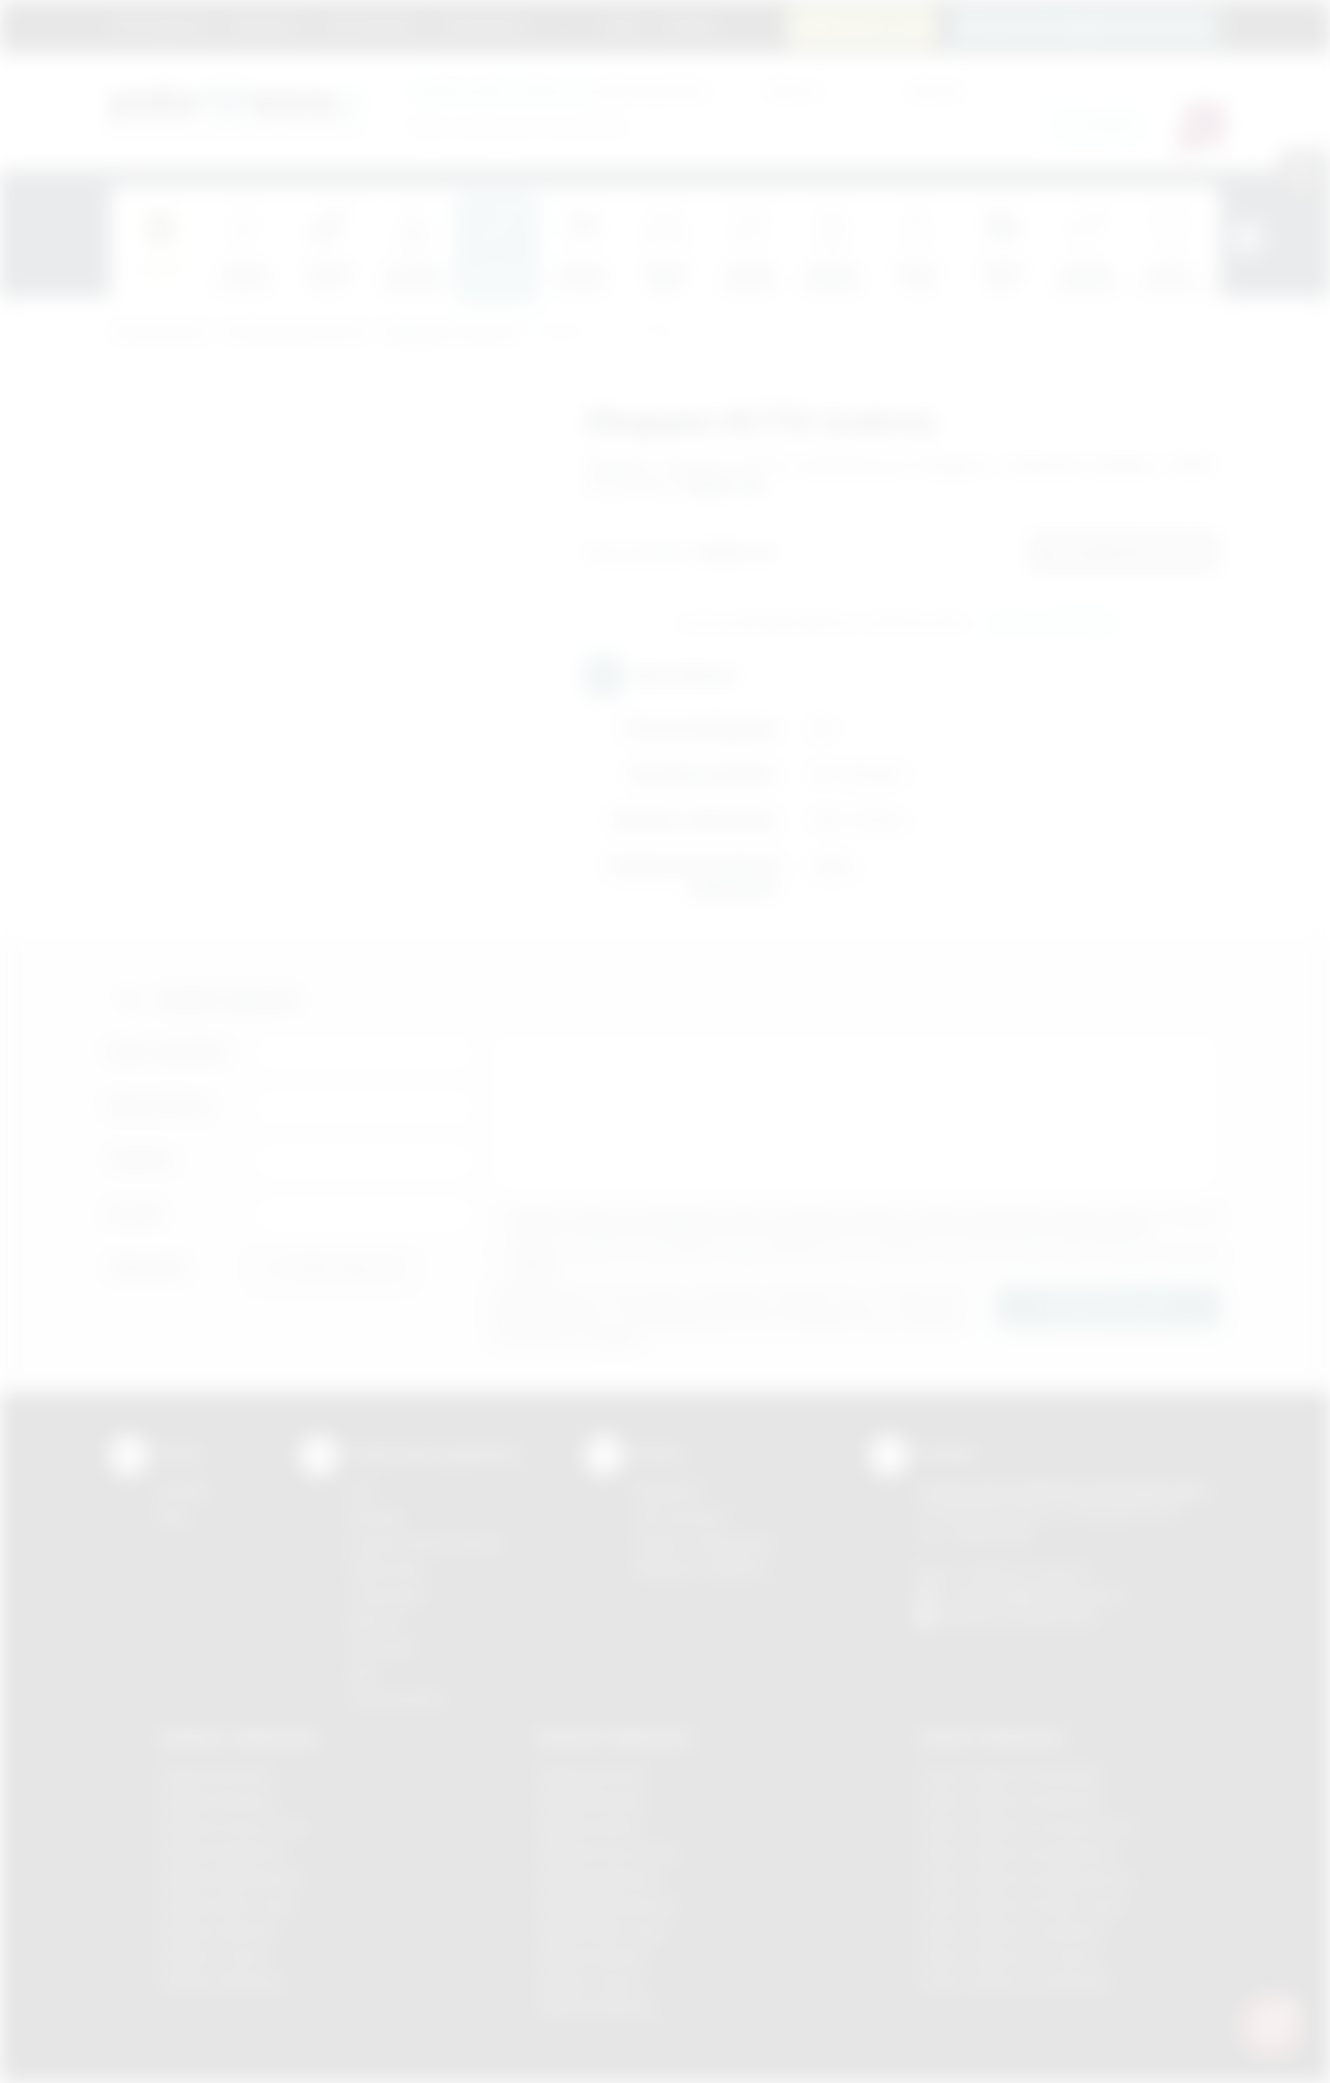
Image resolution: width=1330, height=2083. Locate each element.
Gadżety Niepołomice (231, 1878)
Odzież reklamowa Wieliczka (1015, 1982)
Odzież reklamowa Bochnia (1010, 1800)
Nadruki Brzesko (593, 1800)
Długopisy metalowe (452, 333)
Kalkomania (386, 1568)
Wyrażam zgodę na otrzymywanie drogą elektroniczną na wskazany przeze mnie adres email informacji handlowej (865, 1260)
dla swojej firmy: (559, 89)
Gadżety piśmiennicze (297, 333)
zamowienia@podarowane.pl (1096, 25)
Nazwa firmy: (160, 1105)
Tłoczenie (381, 1646)
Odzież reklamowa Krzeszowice (1027, 1826)
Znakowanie (482, 25)
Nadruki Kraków (591, 1826)
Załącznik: (148, 1267)
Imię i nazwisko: (170, 1051)
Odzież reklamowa (991, 1737)
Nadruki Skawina (593, 1956)
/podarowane (1053, 1617)
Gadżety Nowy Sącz (227, 1904)
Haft (362, 1672)
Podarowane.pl (159, 333)
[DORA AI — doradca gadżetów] (1271, 2024)
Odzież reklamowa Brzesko (1011, 1774)
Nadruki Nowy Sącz (603, 1930)
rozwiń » (534, 1268)
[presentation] (1247, 238)
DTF (362, 1490)
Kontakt (688, 25)
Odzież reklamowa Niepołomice (1026, 1878)
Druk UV (375, 1620)
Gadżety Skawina (217, 1930)
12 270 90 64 (874, 25)
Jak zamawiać (371, 25)
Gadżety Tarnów (214, 1956)
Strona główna (160, 25)
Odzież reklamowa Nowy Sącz (1021, 1904)
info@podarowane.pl (1056, 1594)
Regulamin (266, 25)
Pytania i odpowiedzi (703, 1542)
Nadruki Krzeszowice (609, 1852)
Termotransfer (397, 1698)
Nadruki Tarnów (591, 1982)
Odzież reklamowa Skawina (1011, 1930)
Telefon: (142, 1159)
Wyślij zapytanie (1053, 624)
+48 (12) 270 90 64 (1024, 1571)
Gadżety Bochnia (215, 1774)
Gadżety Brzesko (217, 1800)
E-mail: (136, 1213)
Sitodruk (376, 1516)
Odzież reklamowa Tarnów (1009, 1956)
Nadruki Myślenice (599, 1878)
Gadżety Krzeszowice (233, 1826)
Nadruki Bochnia (592, 1774)
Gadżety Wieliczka (221, 1982)
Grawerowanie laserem (427, 1542)
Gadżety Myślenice (223, 1852)
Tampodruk (387, 1594)
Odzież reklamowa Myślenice (1017, 1852)
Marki (565, 25)
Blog (623, 25)
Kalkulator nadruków (701, 1568)
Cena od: (793, 89)
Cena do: (935, 89)
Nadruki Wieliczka (597, 2007)
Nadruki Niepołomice (608, 1904)
